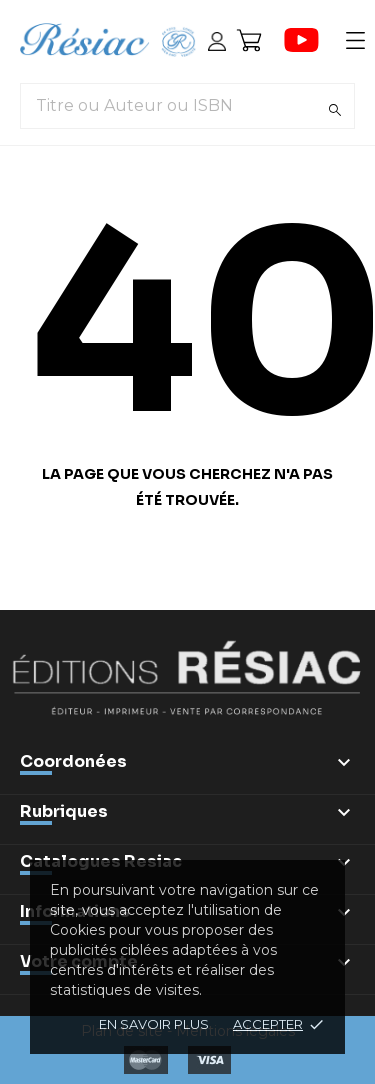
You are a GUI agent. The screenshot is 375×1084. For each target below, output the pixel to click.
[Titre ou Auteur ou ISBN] (187, 106)
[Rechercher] (335, 110)
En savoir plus (154, 1024)
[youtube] (302, 40)
